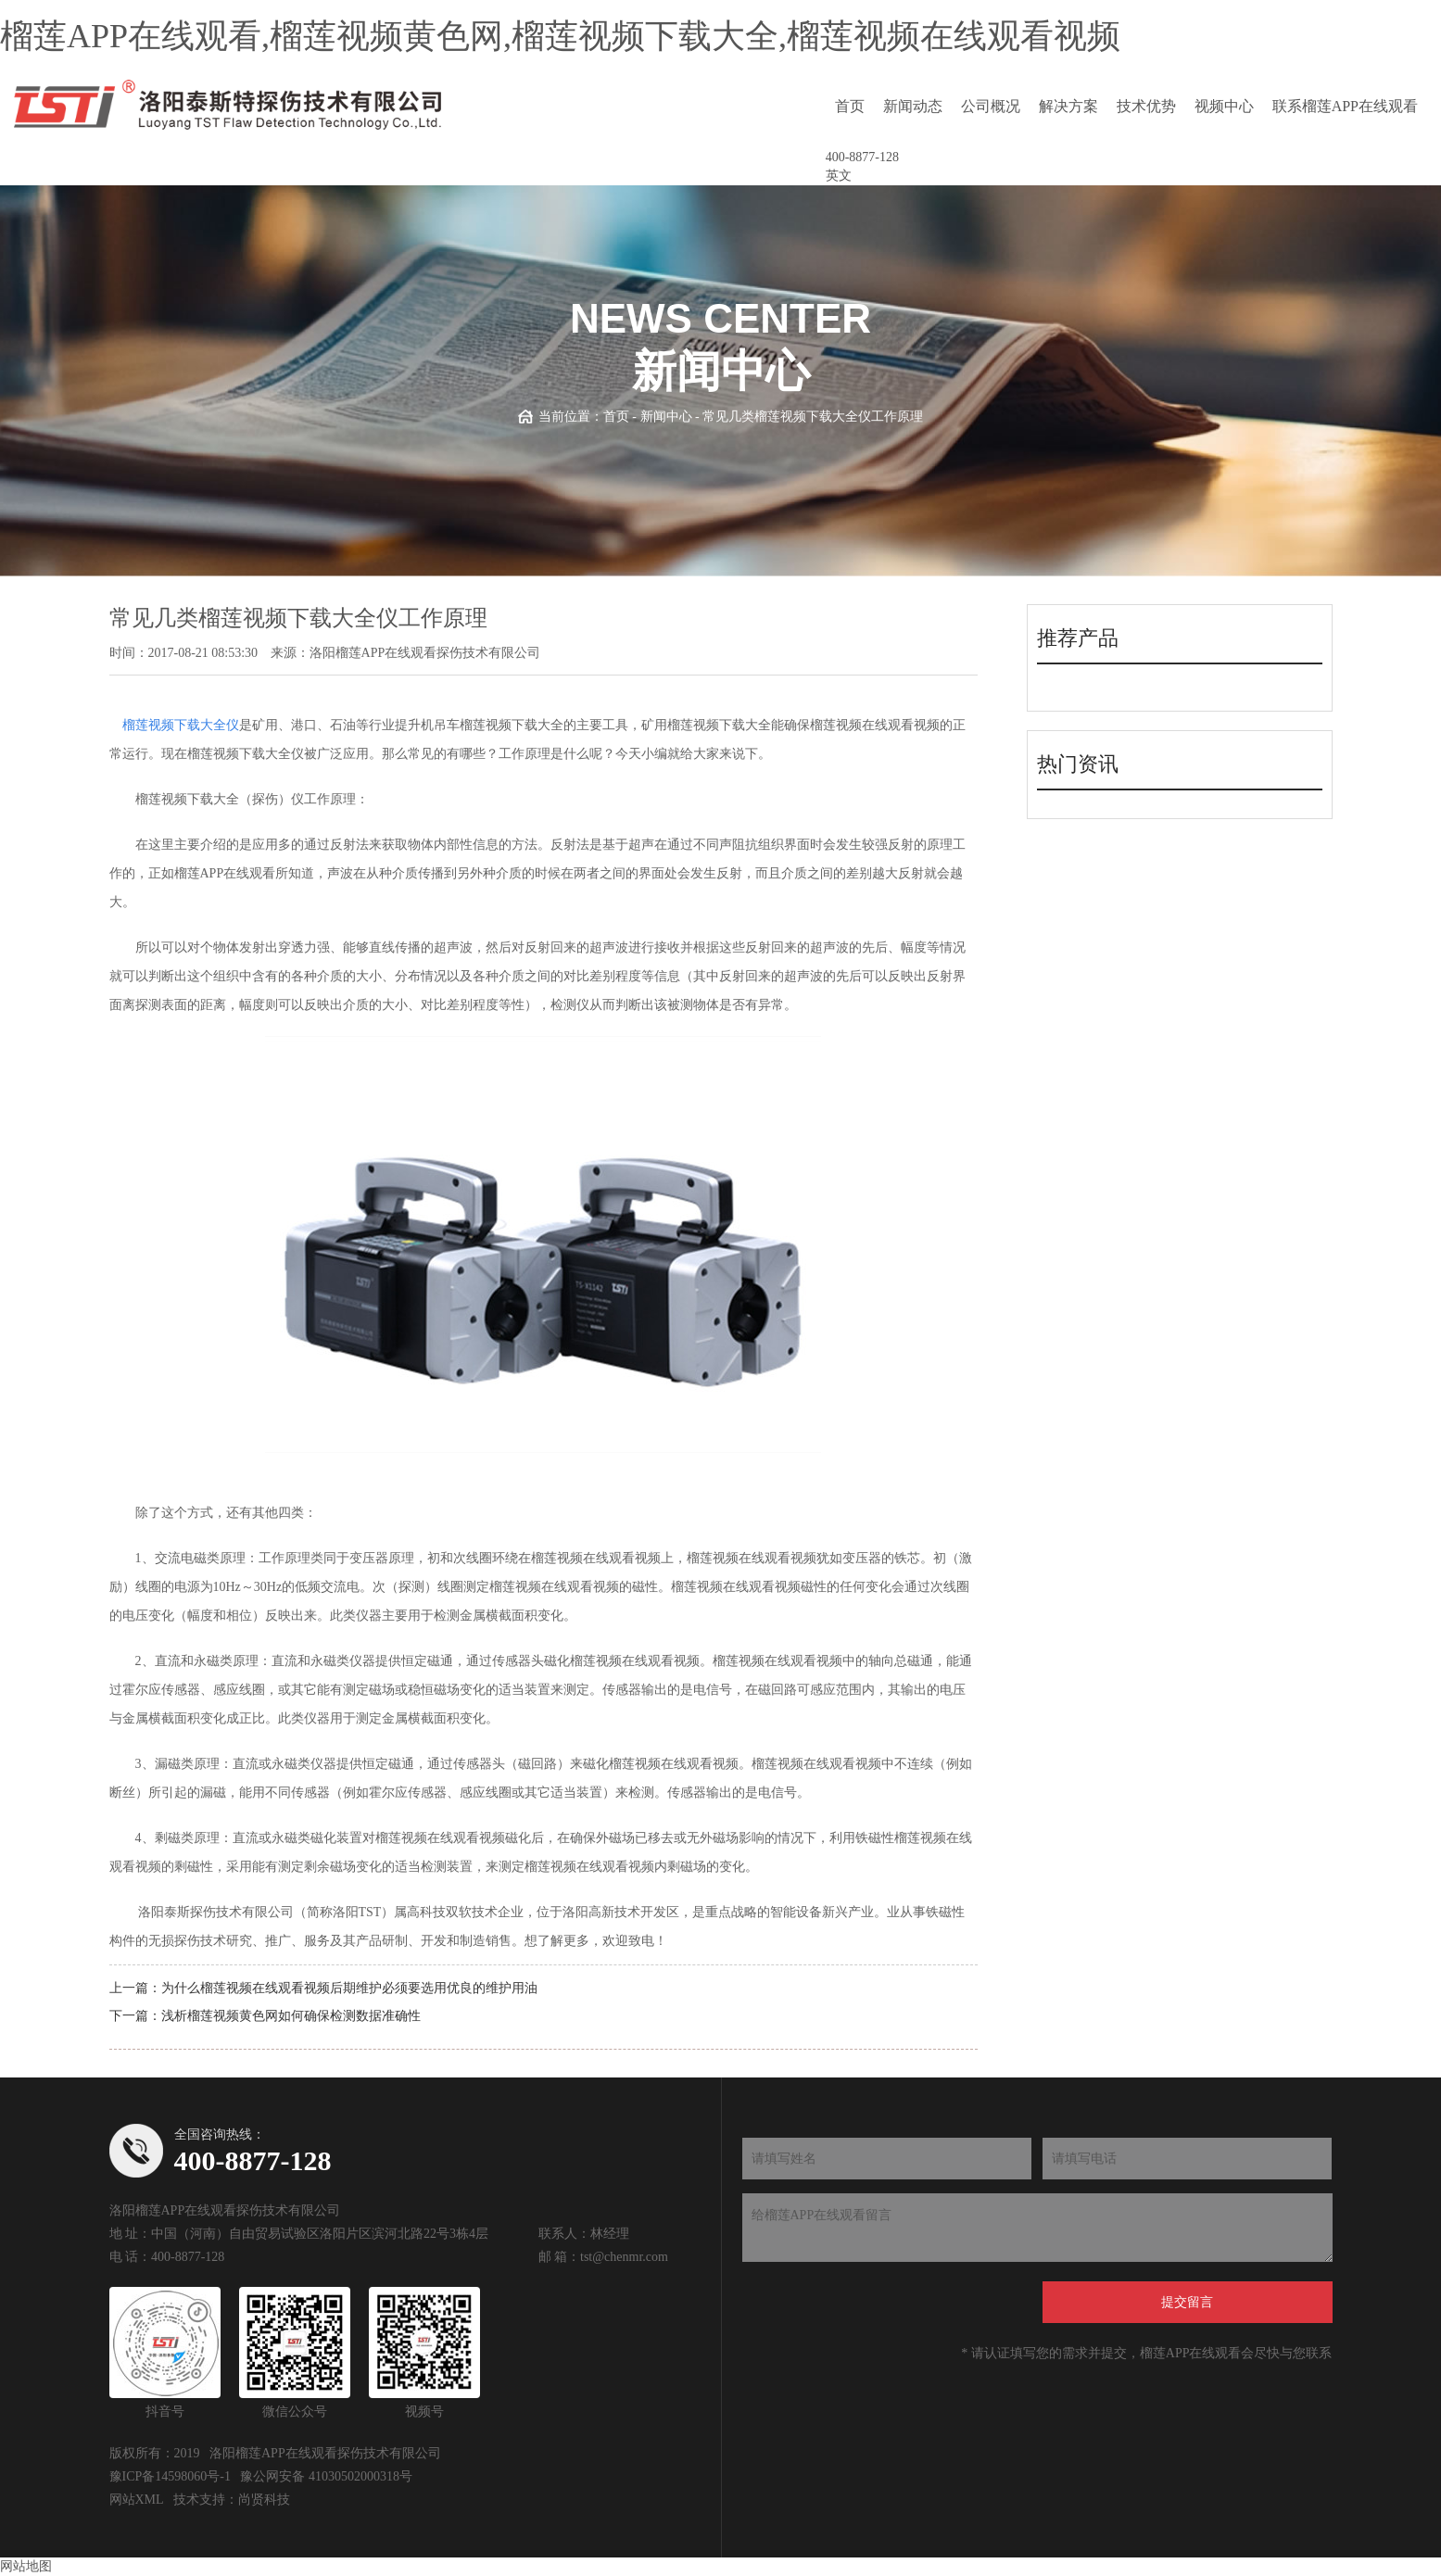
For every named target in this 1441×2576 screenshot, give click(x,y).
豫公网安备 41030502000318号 (326, 2476)
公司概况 (990, 106)
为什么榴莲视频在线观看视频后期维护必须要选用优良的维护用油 (349, 1988)
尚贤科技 (264, 2500)
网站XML (136, 2500)
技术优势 (1146, 106)
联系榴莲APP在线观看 (1345, 106)
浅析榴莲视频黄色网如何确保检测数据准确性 (291, 2016)
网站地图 (26, 2566)
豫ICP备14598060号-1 (170, 2476)
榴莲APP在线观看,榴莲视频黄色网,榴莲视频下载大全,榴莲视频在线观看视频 (560, 36)
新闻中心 (666, 416)
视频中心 (1224, 106)
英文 (839, 176)
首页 (850, 106)
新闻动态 (912, 106)
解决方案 (1068, 106)
